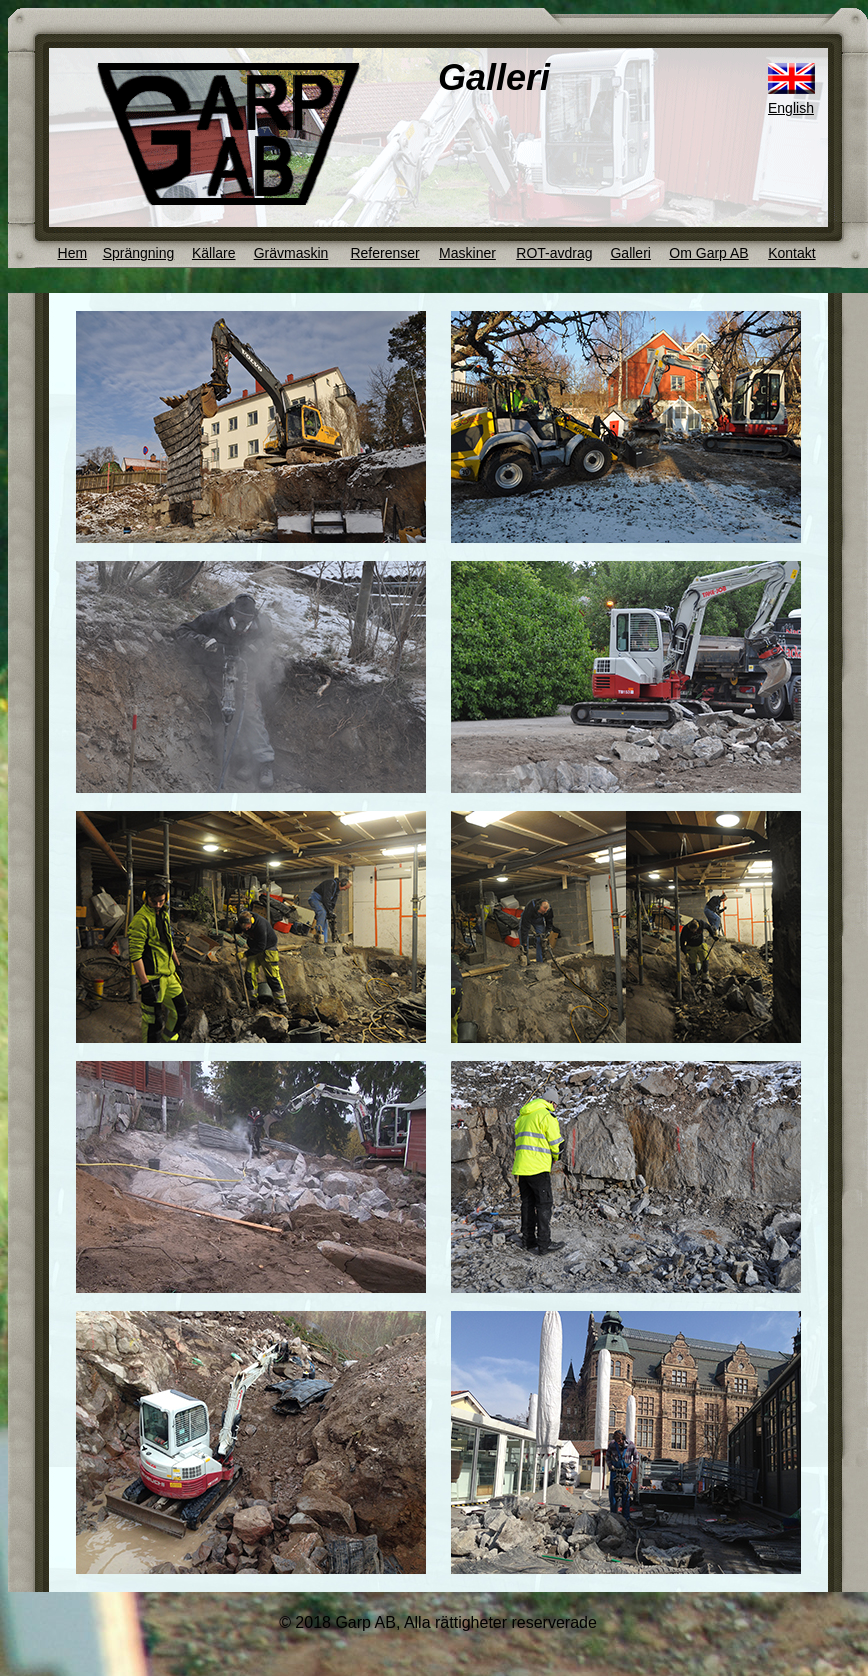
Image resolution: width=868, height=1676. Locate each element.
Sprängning (139, 253)
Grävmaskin (291, 253)
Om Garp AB (708, 253)
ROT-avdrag (554, 253)
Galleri (630, 253)
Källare (214, 253)
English (791, 108)
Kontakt (791, 253)
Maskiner (467, 253)
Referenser (384, 253)
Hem (73, 253)
